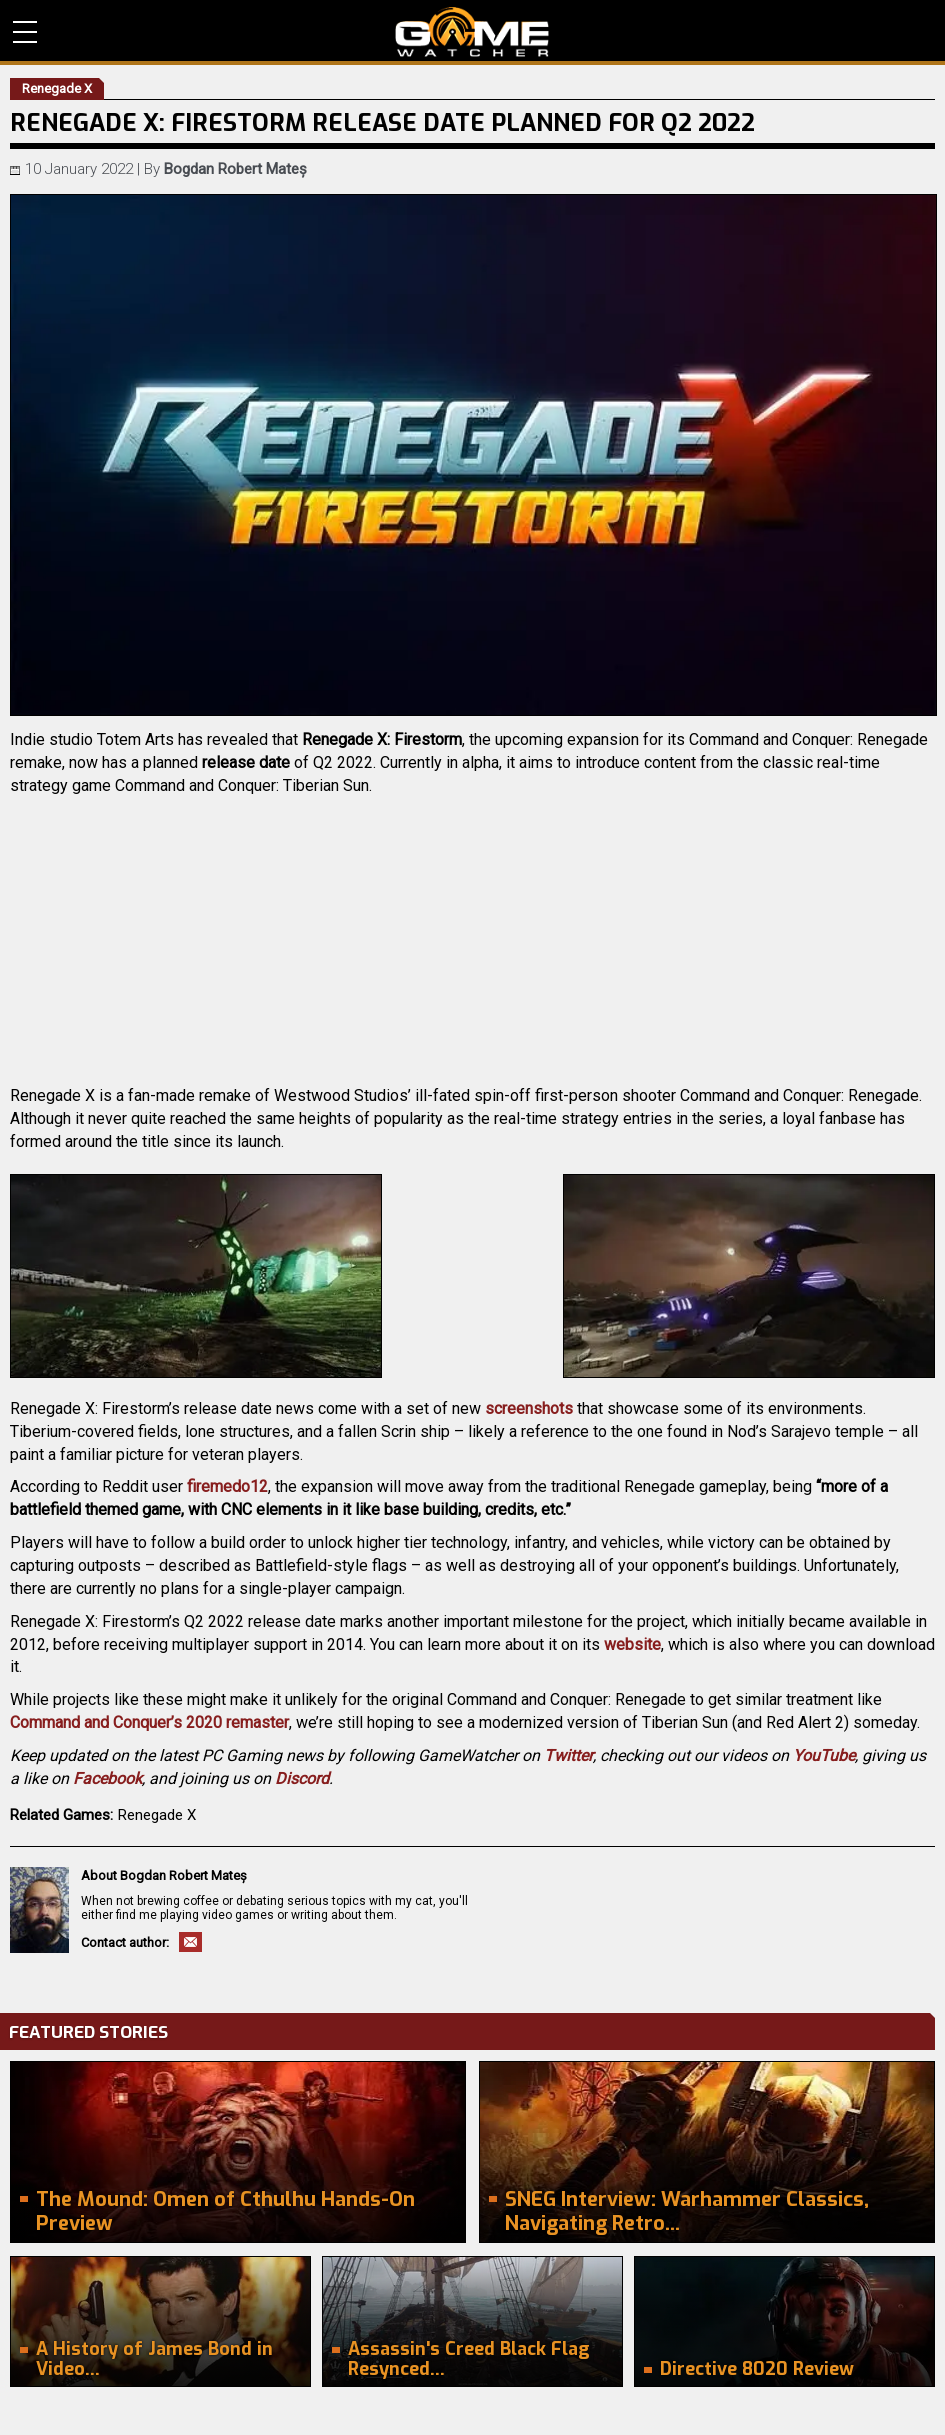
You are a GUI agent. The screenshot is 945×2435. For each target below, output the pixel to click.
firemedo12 (227, 1486)
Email (190, 1942)
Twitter (568, 1755)
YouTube (824, 1755)
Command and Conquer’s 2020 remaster (149, 1722)
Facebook (107, 1778)
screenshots (529, 1408)
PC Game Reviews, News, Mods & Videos (472, 32)
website (632, 1644)
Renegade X (157, 1815)
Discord (302, 1778)
